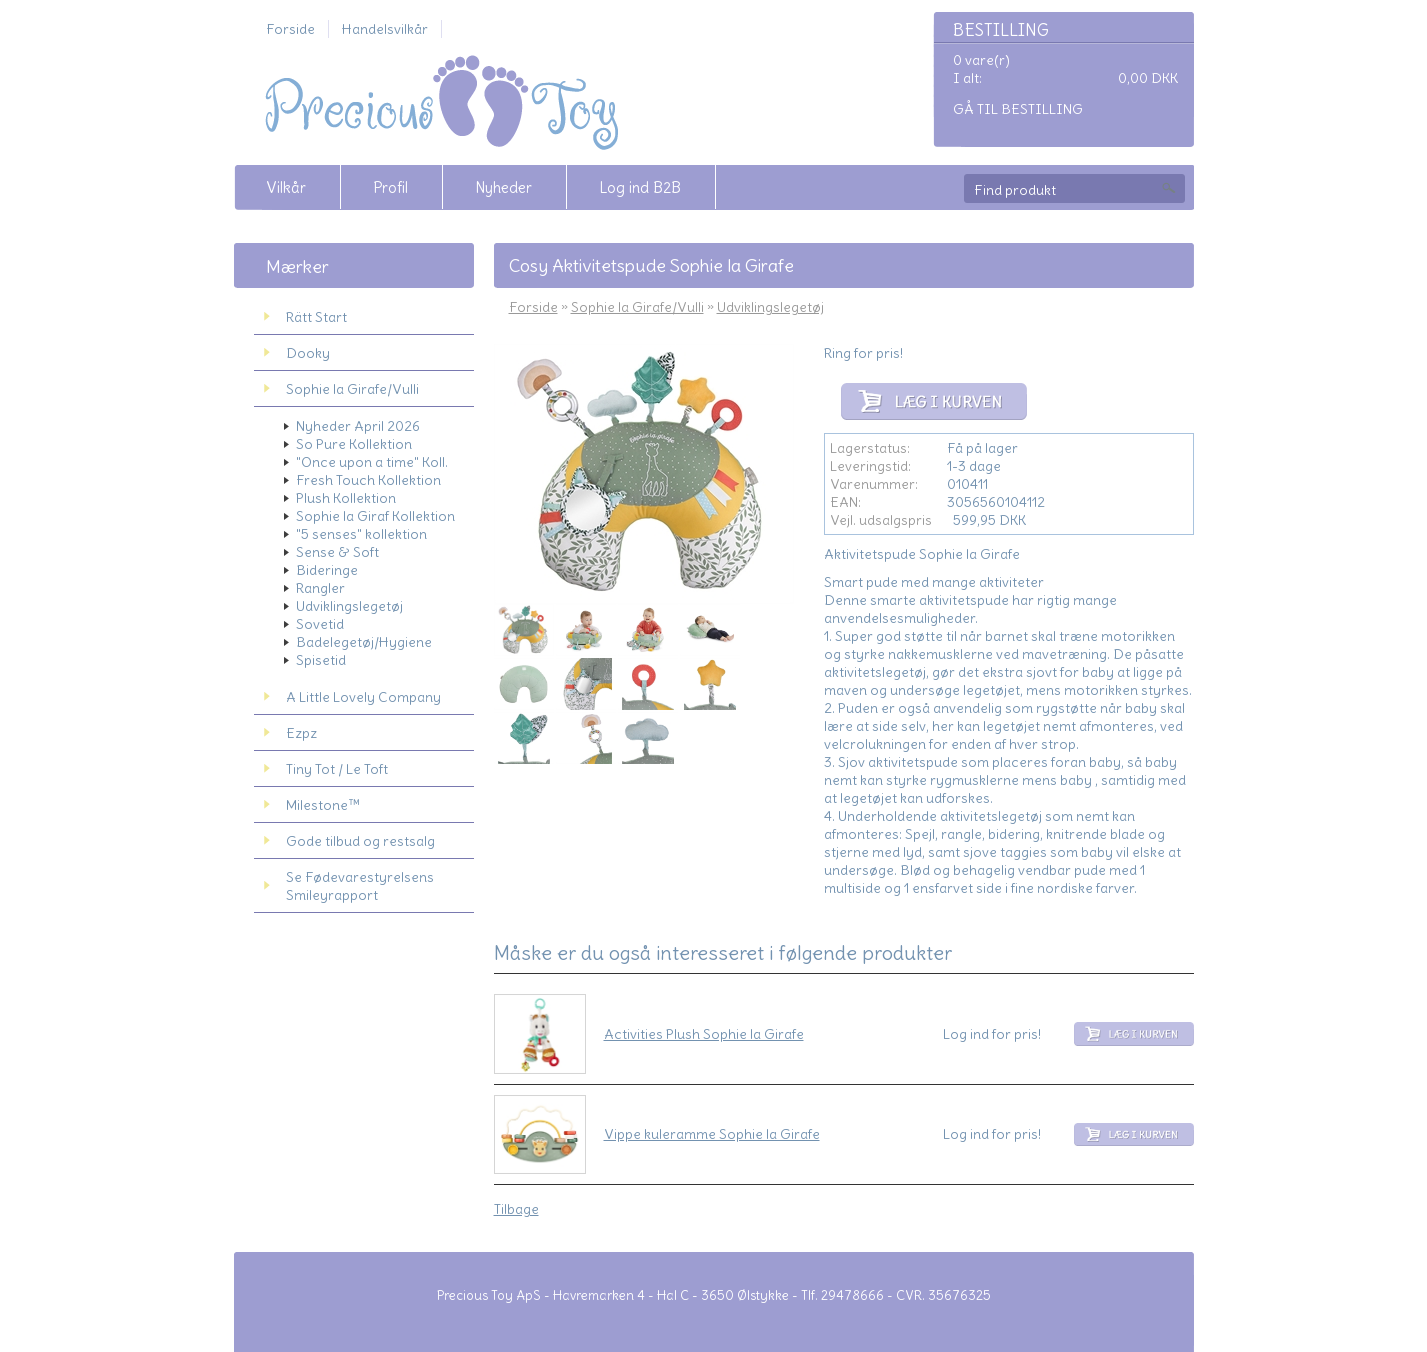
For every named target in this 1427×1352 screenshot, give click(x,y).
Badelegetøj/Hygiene (364, 642)
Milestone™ (323, 805)
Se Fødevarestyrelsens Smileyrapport (360, 886)
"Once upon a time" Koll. (372, 462)
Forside (290, 29)
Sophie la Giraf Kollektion (375, 516)
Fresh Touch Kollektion (368, 480)
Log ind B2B (640, 187)
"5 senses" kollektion (361, 534)
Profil (390, 187)
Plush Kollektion (346, 498)
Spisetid (321, 660)
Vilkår (286, 187)
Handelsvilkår (385, 29)
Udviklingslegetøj (349, 606)
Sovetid (320, 624)
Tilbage (516, 1209)
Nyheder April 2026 (358, 426)
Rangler (320, 588)
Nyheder (503, 187)
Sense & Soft (337, 552)
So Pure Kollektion (354, 444)
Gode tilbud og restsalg (360, 841)
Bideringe (327, 570)
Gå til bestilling (1018, 109)
